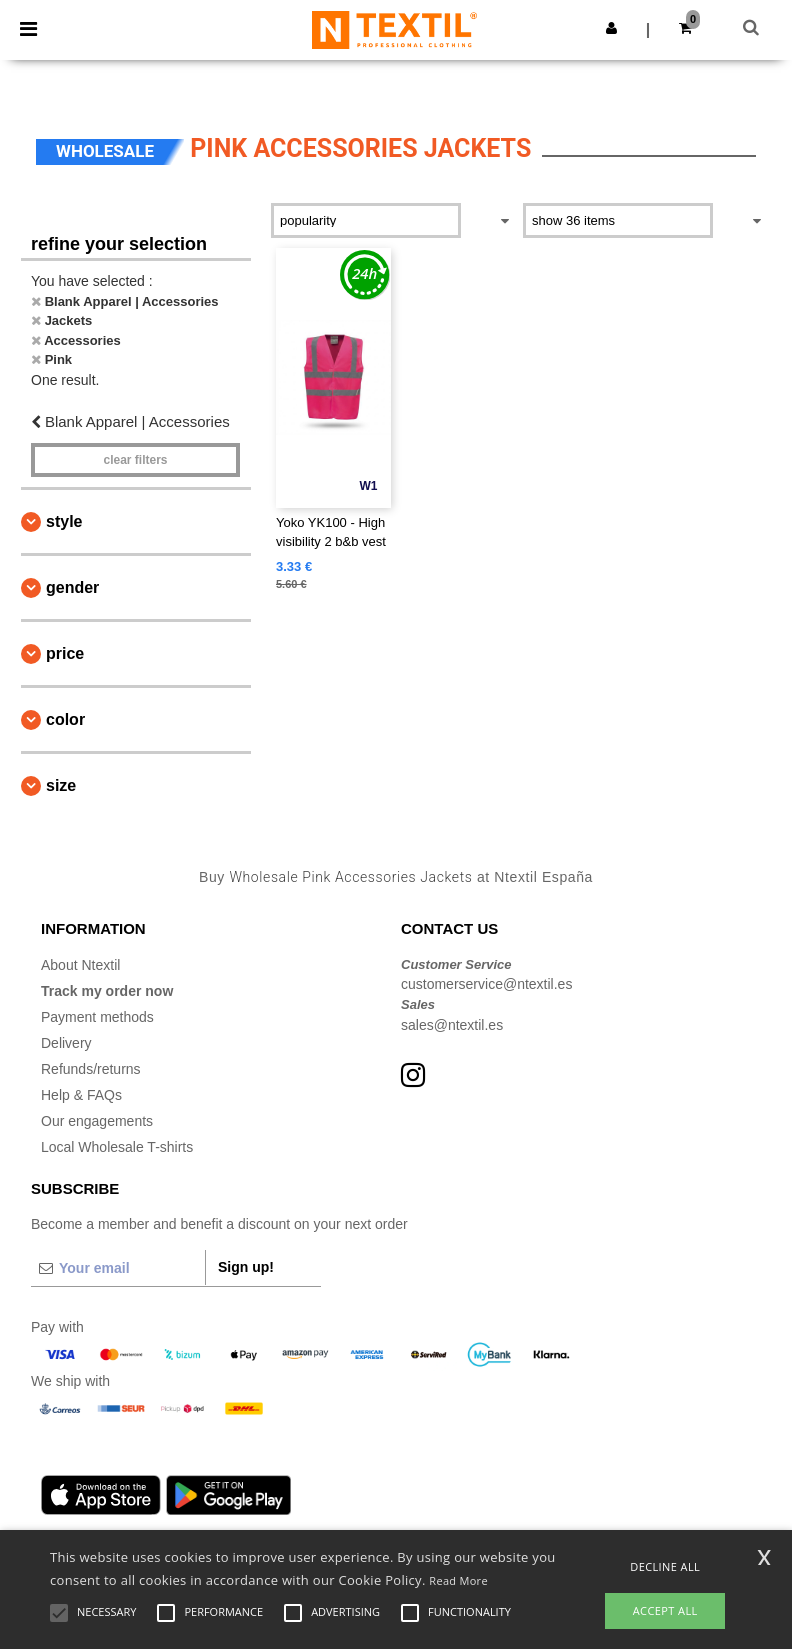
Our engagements (97, 1121)
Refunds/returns (91, 1069)
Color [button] (65, 719)
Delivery (66, 1043)
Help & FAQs (81, 1095)
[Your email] (118, 1268)
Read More (458, 1580)
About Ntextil (80, 965)
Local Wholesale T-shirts (117, 1147)
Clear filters (135, 460)
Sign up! (246, 1267)
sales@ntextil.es (452, 1025)
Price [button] (65, 653)
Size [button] (61, 785)
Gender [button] (72, 587)
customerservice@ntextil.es (486, 984)
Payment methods (97, 1017)
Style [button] (64, 521)
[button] (611, 28)
